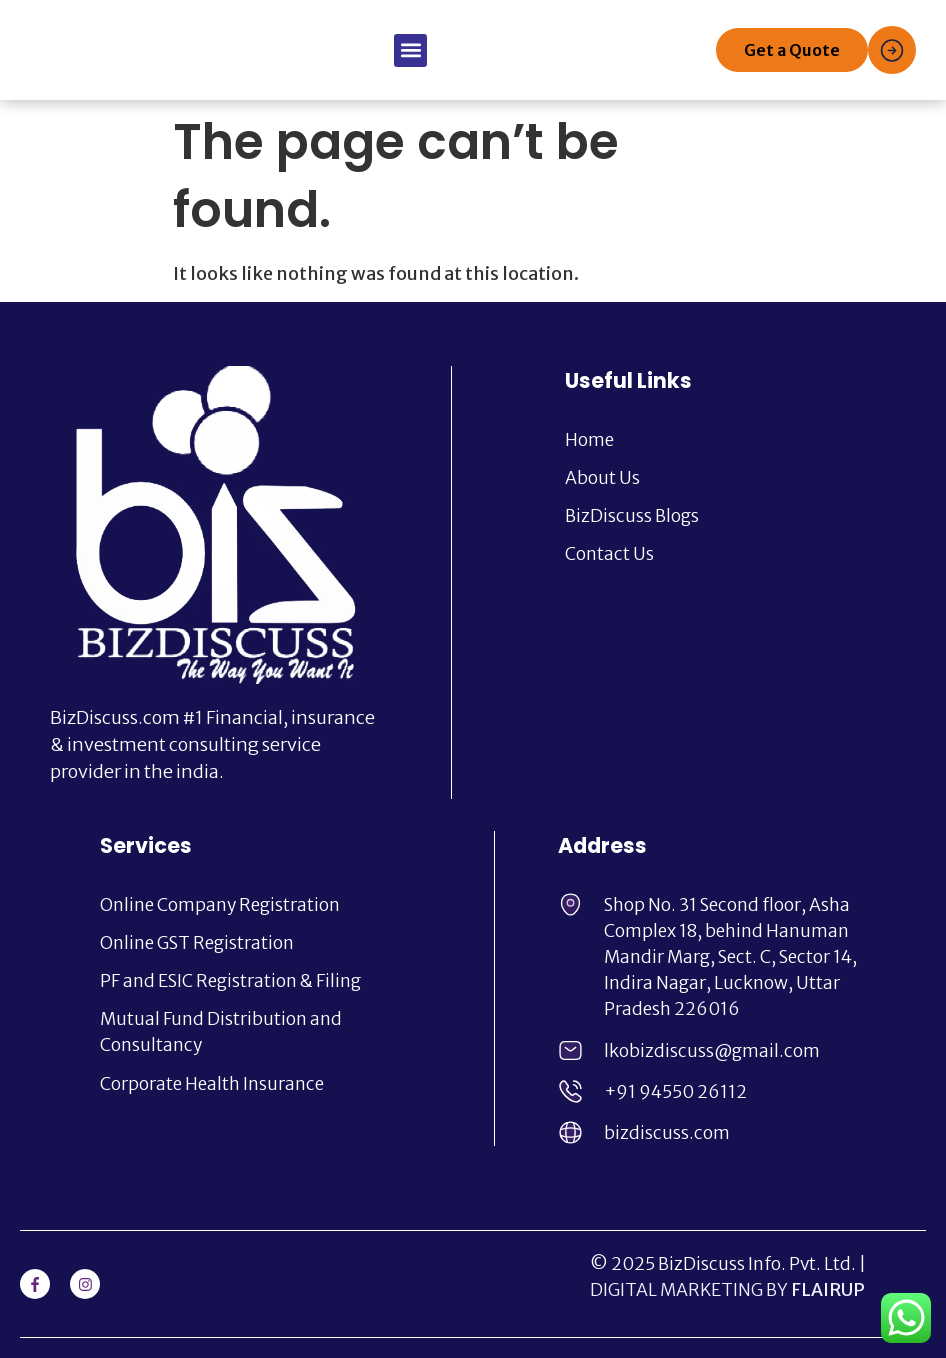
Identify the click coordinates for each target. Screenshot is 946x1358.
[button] (410, 50)
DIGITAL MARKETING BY (727, 1290)
